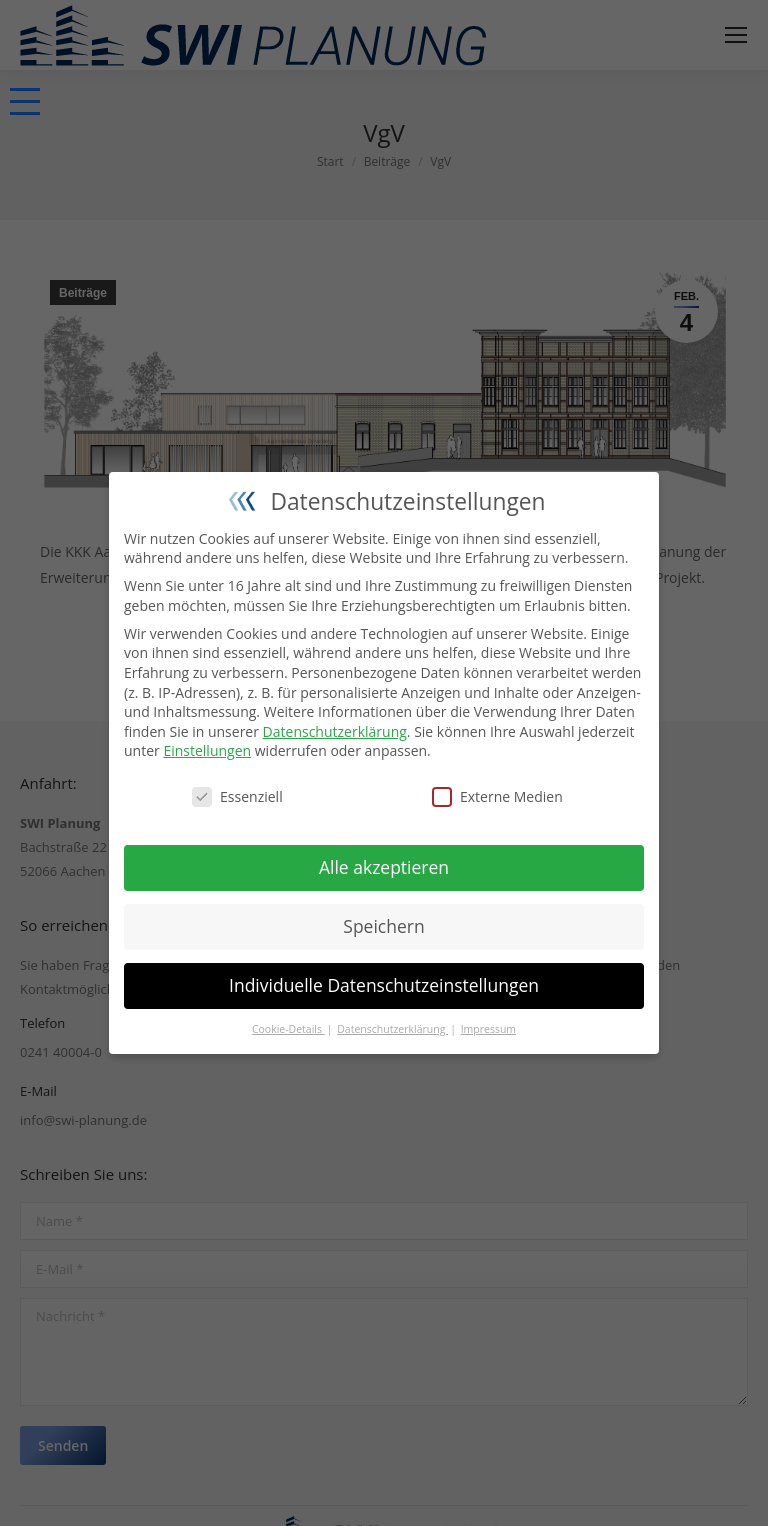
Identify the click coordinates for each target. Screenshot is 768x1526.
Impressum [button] (488, 1029)
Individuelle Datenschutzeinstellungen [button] (384, 985)
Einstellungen (207, 750)
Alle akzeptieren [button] (384, 867)
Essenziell (237, 796)
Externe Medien (497, 796)
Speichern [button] (383, 926)
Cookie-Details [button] (288, 1029)
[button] (25, 101)
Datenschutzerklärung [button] (392, 1029)
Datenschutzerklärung (335, 731)
